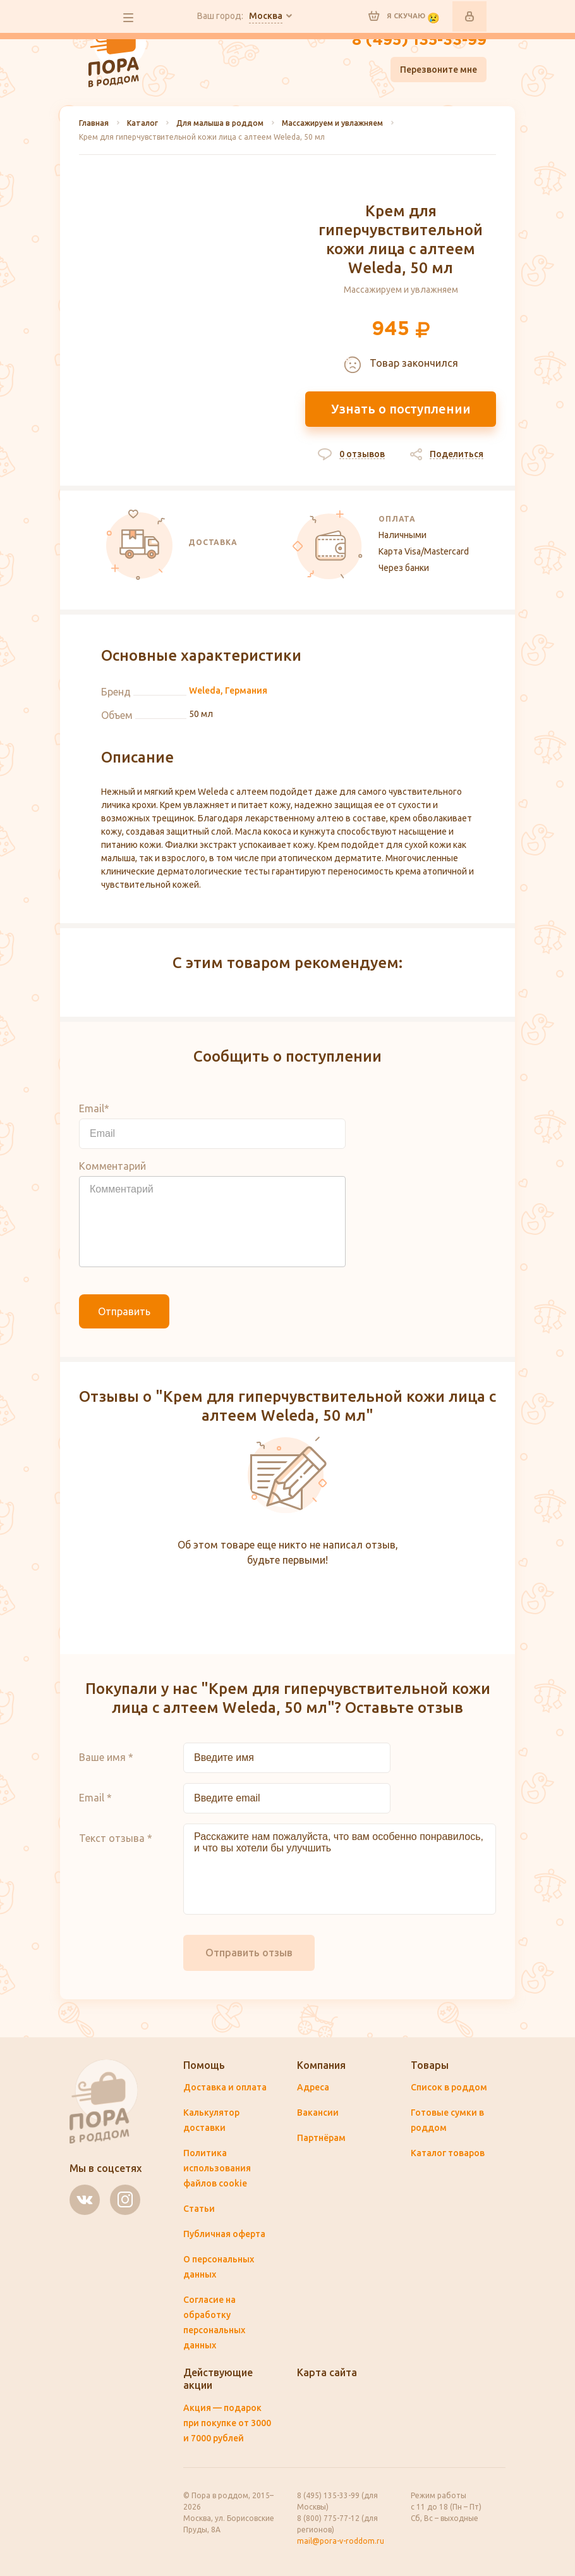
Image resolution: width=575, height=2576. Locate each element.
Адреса (313, 2087)
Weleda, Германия (228, 690)
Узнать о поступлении (401, 409)
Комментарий (112, 1166)
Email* (94, 1108)
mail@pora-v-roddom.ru (340, 2541)
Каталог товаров (448, 2153)
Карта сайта (327, 2372)
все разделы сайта (128, 17)
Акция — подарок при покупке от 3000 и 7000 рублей (227, 2423)
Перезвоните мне (438, 69)
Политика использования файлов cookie (217, 2168)
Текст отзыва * (115, 1838)
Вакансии (318, 2112)
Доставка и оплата (225, 2087)
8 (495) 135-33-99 (419, 40)
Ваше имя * (106, 1757)
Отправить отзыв (249, 1952)
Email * (95, 1797)
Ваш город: (239, 16)
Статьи (199, 2209)
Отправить (124, 1311)
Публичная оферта (224, 2234)
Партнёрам (321, 2138)
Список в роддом (449, 2087)
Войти (469, 16)
